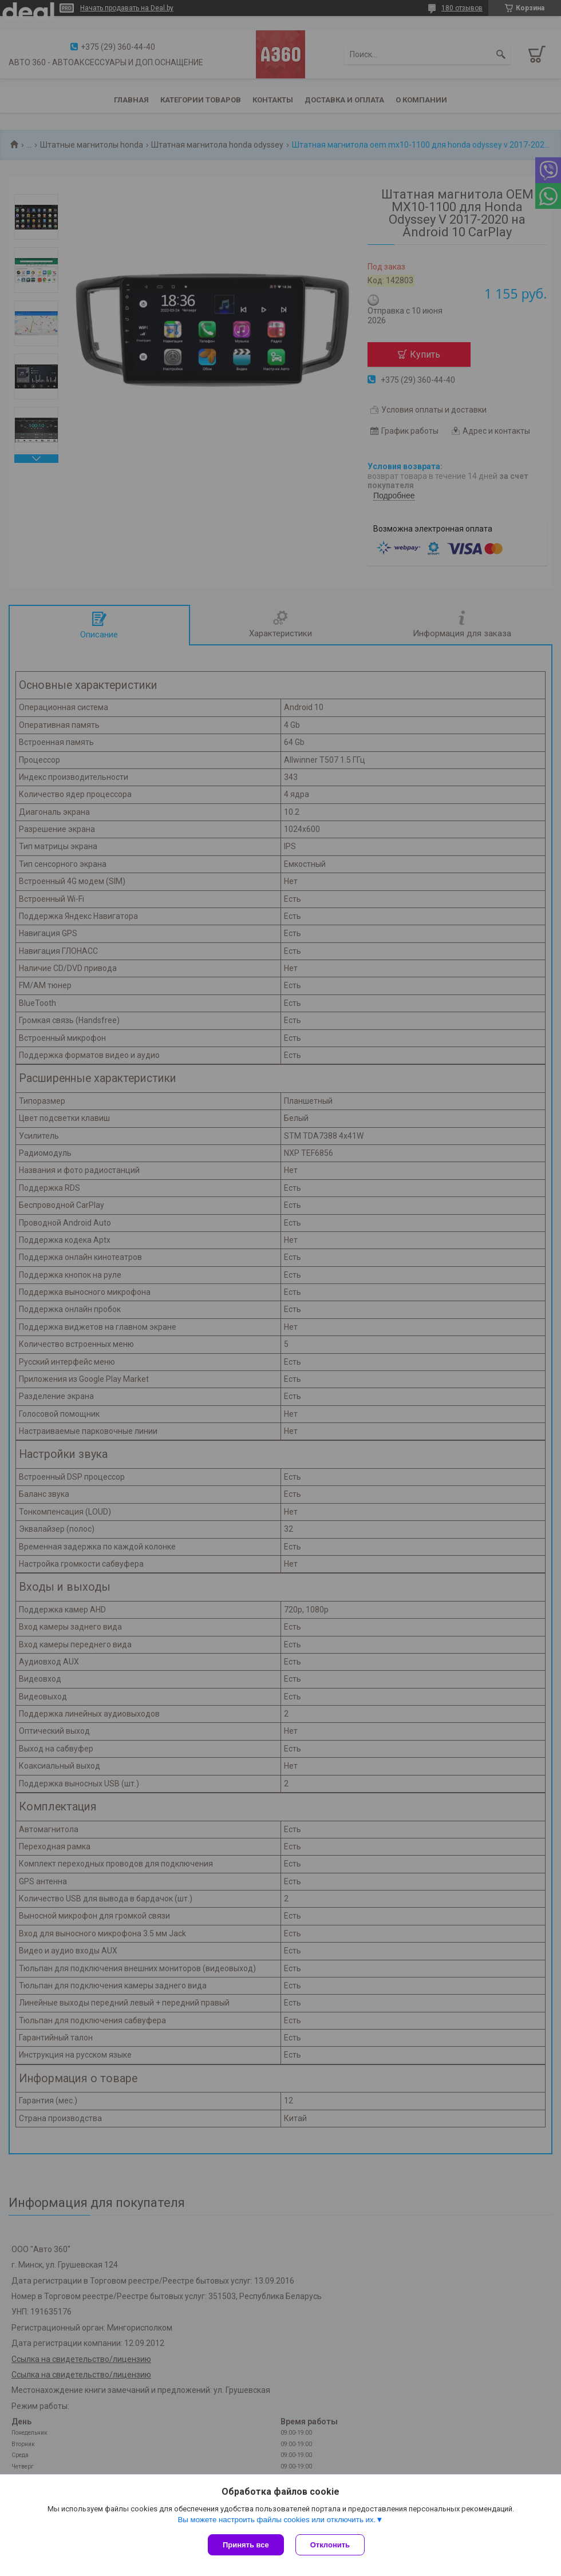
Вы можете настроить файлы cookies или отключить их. (276, 2519)
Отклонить (330, 2545)
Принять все (246, 2545)
